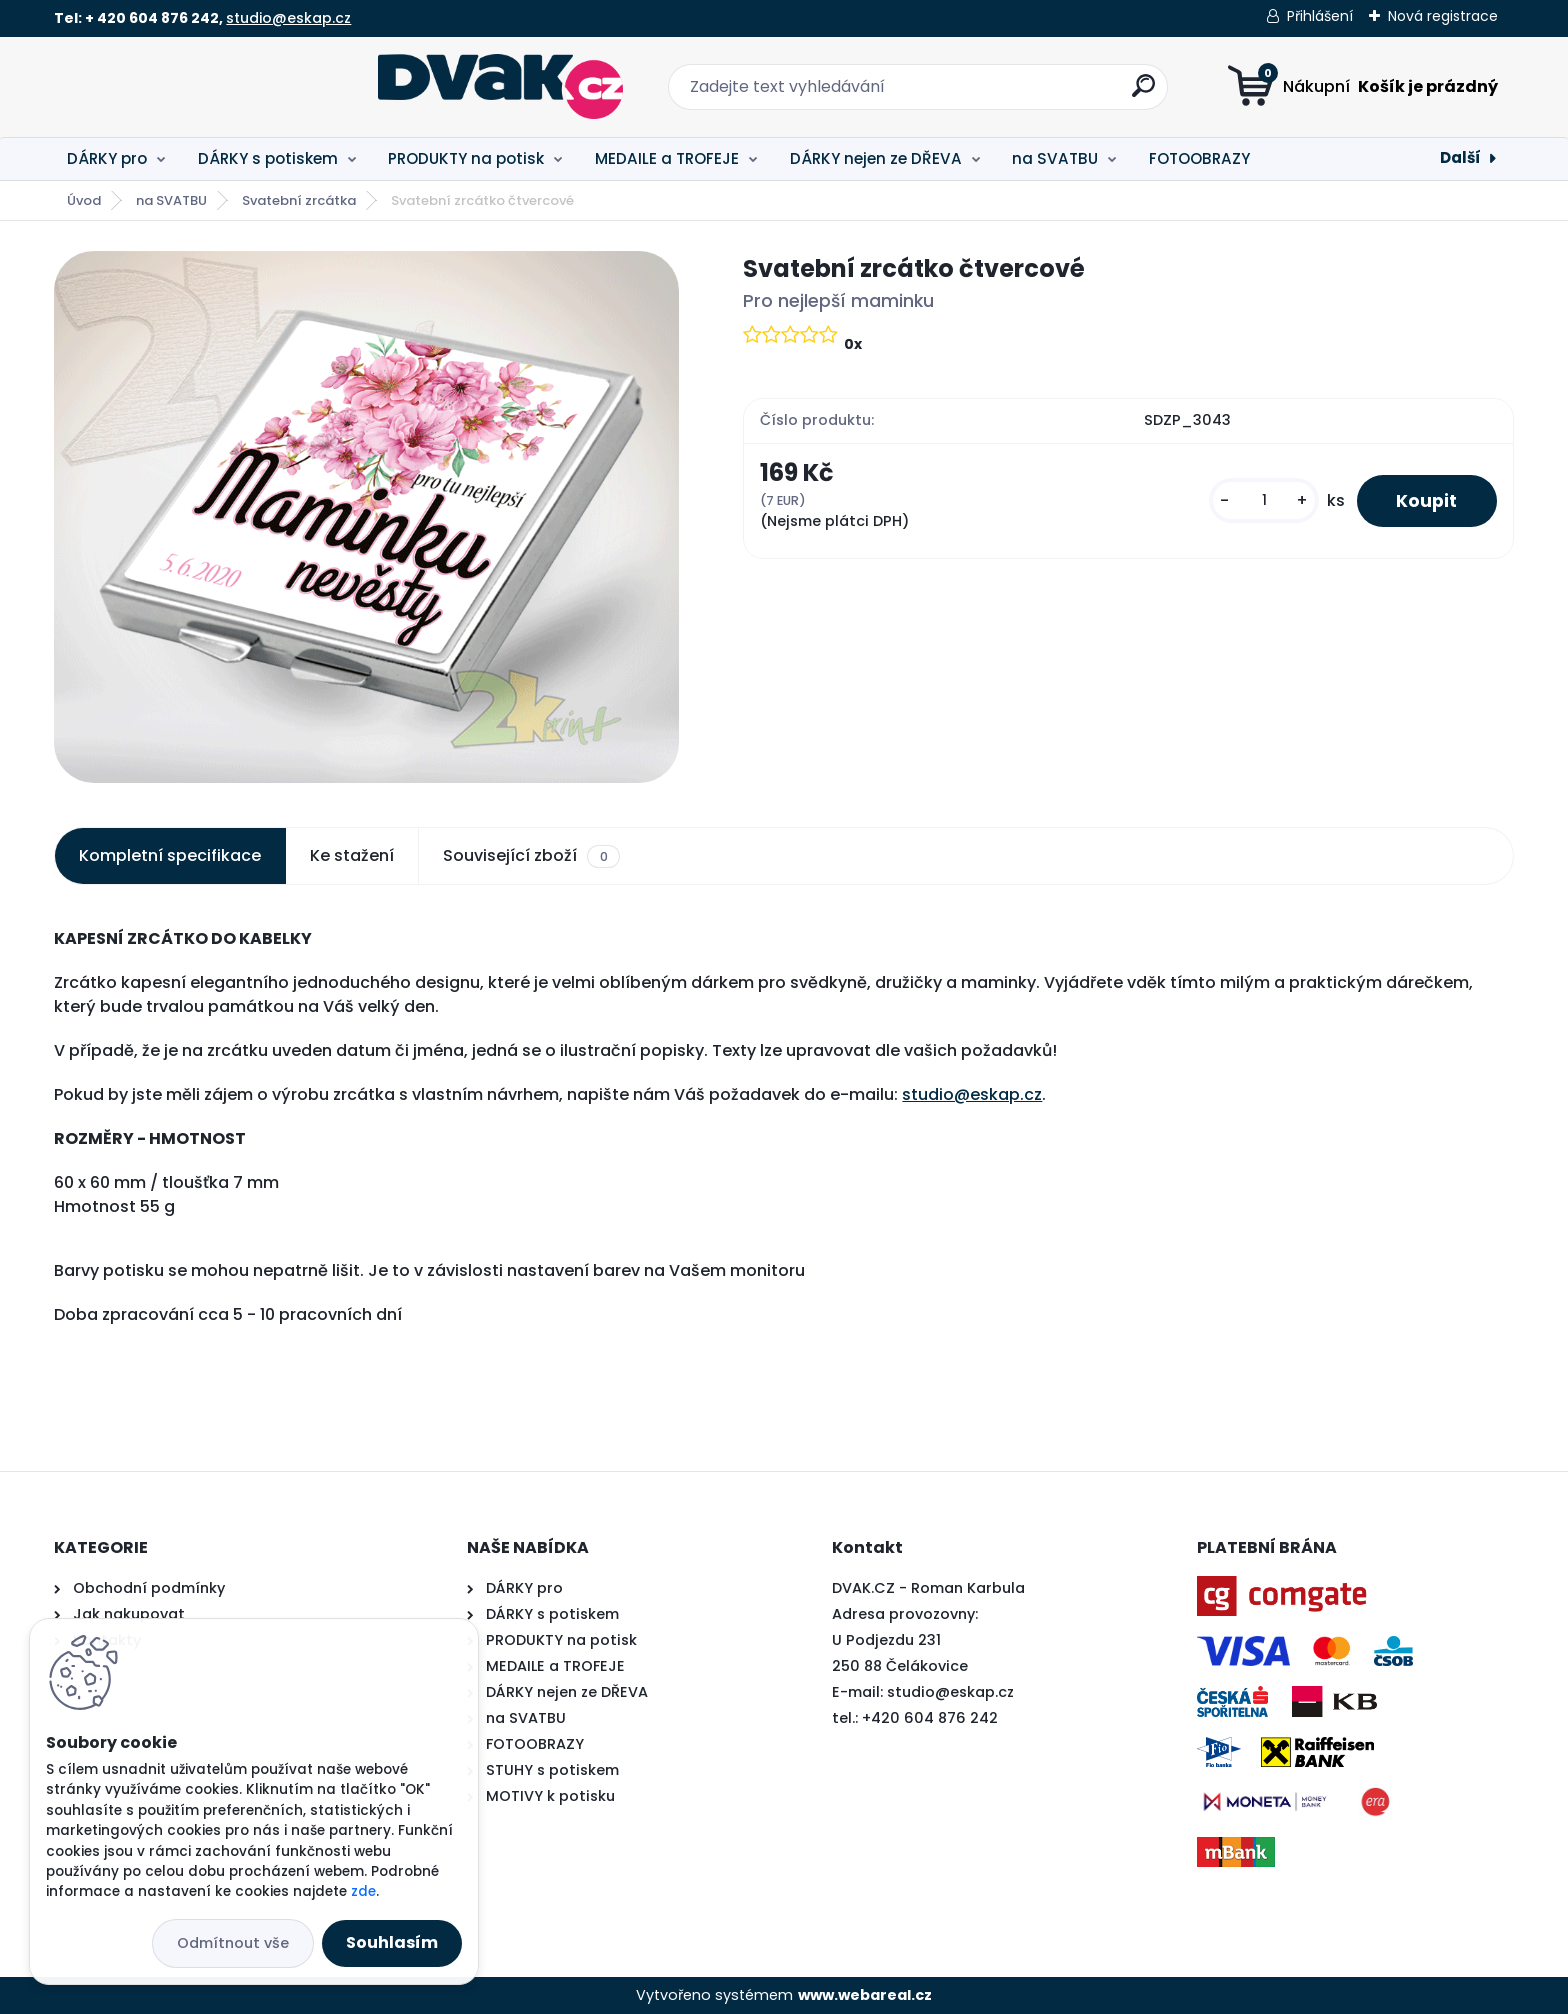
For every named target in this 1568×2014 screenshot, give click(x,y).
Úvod (84, 200)
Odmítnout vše (233, 1943)
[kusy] (1263, 500)
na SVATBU (1055, 158)
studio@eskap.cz (288, 18)
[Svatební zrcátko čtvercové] (366, 517)
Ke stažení (352, 855)
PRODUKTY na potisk (466, 158)
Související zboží (531, 856)
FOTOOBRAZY (1199, 158)
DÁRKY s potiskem (268, 158)
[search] (981, 93)
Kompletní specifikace (170, 855)
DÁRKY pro (107, 158)
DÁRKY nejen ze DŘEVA (876, 158)
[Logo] (176, 87)
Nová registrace (1443, 16)
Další (1460, 157)
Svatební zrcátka (299, 200)
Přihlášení (1320, 16)
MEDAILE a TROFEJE (667, 158)
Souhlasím (392, 1942)
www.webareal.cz (865, 1995)
